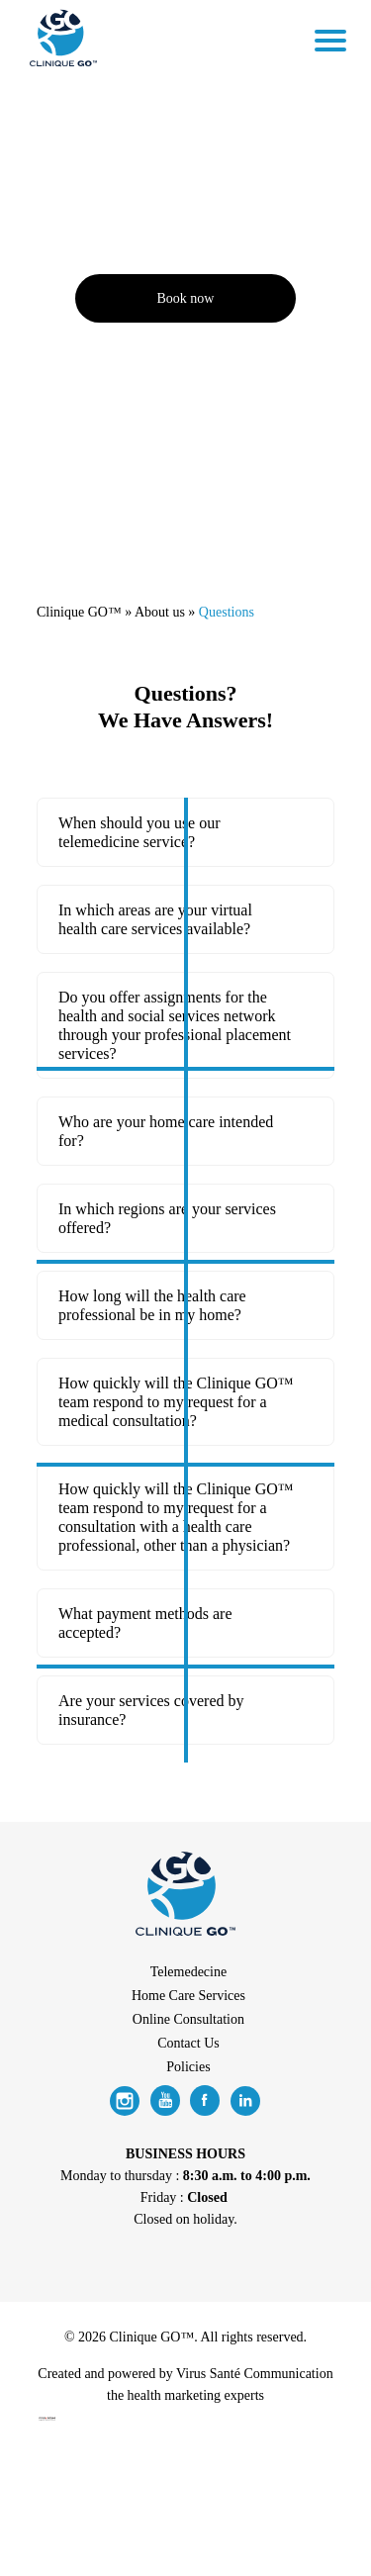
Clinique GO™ (79, 612)
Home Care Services (188, 1995)
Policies (188, 2066)
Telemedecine (189, 1971)
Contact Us (188, 2043)
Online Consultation (188, 2019)
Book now (186, 298)
